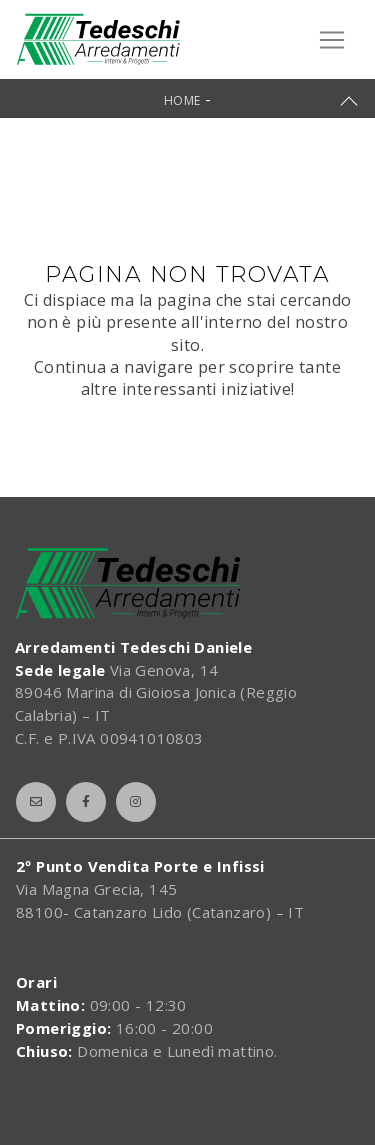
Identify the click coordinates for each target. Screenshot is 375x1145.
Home (182, 100)
